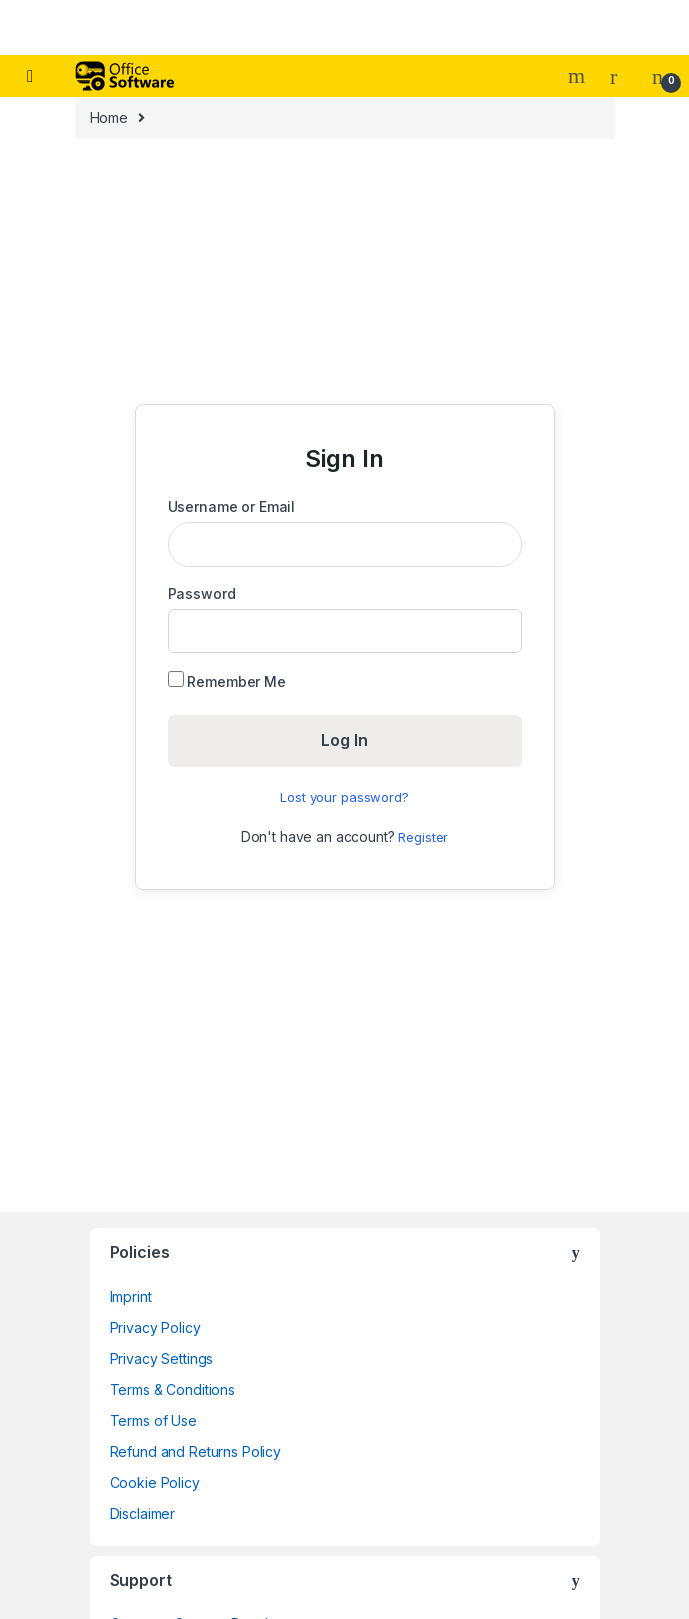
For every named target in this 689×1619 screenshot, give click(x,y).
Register (423, 837)
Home (109, 117)
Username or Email (232, 506)
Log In (344, 740)
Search (579, 76)
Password (202, 593)
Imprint (131, 1296)
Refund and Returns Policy (196, 1451)
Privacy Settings (162, 1358)
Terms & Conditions (172, 1389)
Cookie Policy (155, 1482)
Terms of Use (153, 1420)
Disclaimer (143, 1513)
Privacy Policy (155, 1327)
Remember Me (227, 680)
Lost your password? (344, 797)
